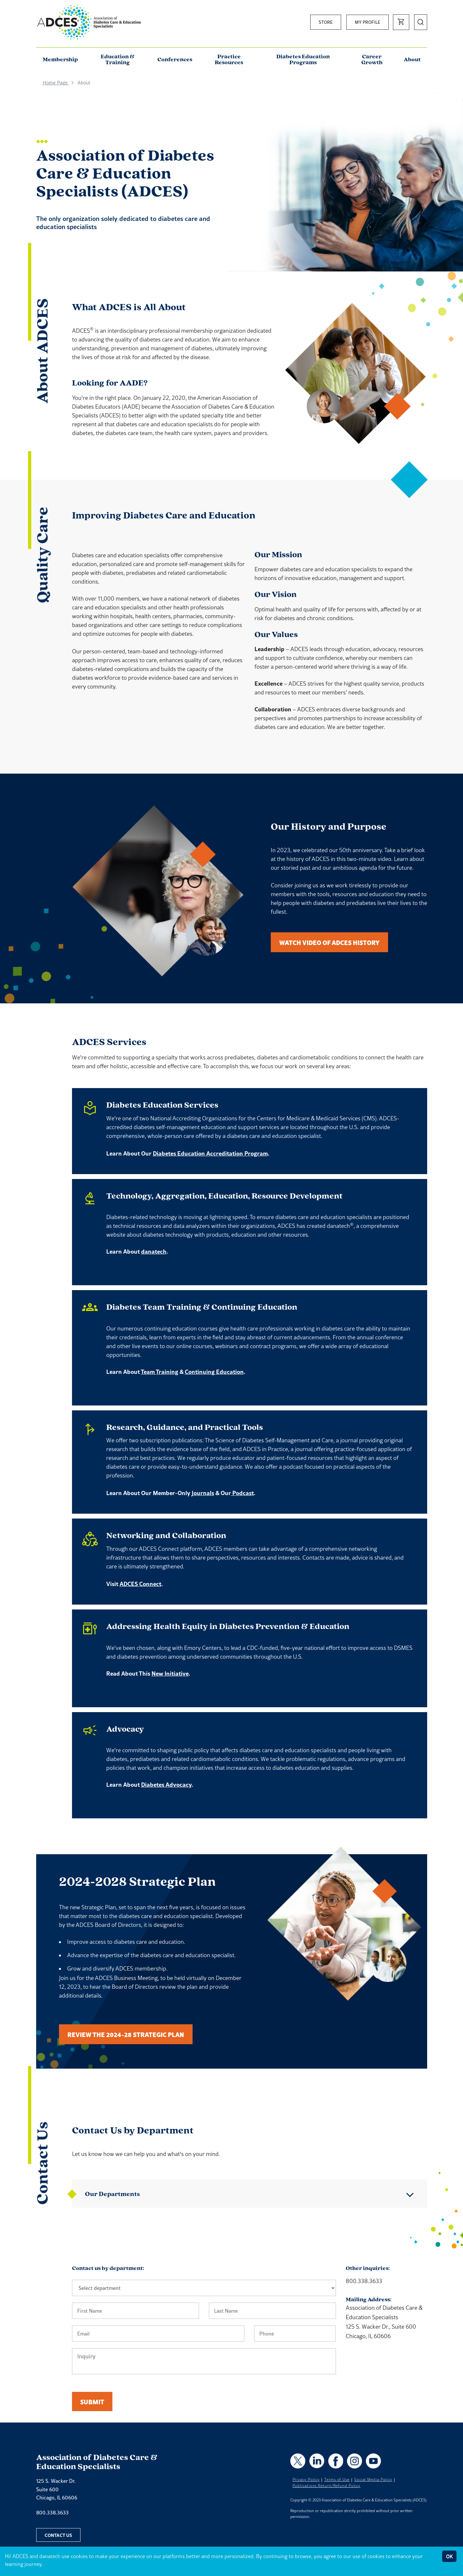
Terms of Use (337, 2479)
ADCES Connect (140, 1583)
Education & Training (118, 60)
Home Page (56, 82)
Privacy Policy (306, 2479)
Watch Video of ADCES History (329, 942)
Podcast (242, 1493)
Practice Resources (229, 60)
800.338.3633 (52, 2512)
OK (449, 2556)
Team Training (159, 1371)
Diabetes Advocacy (166, 1784)
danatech (153, 1251)
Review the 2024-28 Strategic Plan (125, 2034)
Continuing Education (214, 1371)
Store (326, 22)
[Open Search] (420, 22)
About (412, 60)
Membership (60, 60)
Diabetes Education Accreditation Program (210, 1153)
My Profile (367, 22)
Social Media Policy (373, 2479)
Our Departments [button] (112, 2194)
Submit (92, 2401)
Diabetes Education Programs (303, 60)
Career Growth (372, 60)
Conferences (174, 60)
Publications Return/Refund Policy (327, 2485)
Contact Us (58, 2535)
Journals (203, 1493)
